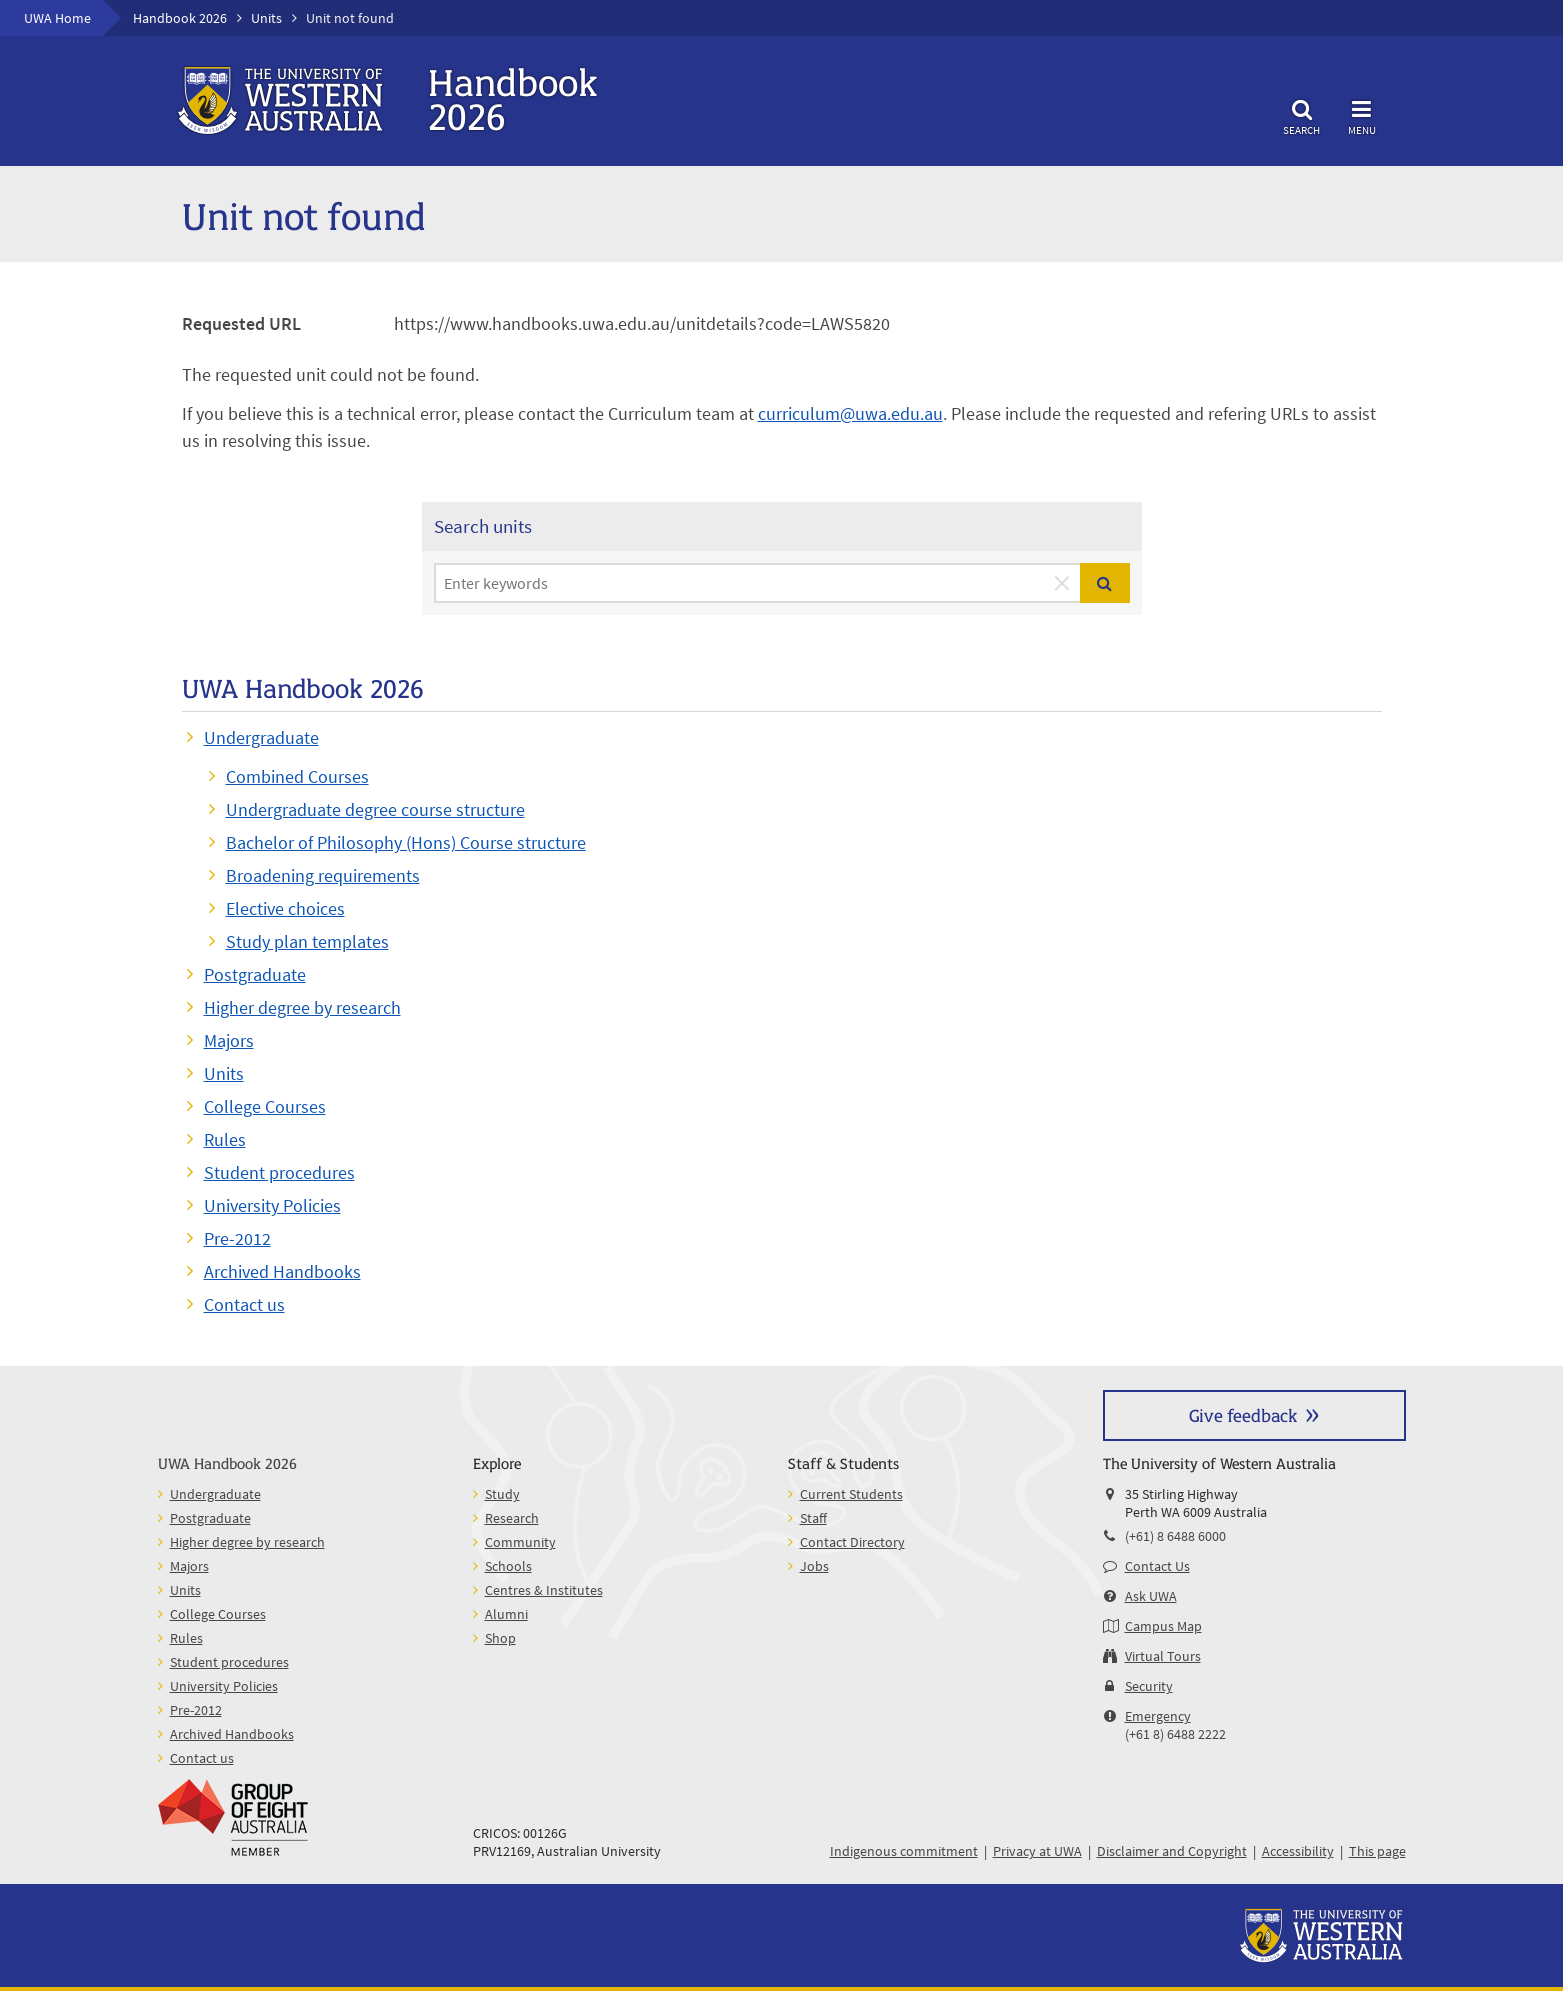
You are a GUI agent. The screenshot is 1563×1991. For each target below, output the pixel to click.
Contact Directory (852, 1542)
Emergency (1158, 1716)
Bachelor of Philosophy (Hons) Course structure (406, 842)
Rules (225, 1139)
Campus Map (1163, 1626)
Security (1149, 1686)
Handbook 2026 (180, 18)
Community (520, 1542)
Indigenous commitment (904, 1851)
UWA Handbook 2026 (227, 1462)
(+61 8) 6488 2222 (1175, 1734)
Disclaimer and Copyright (1172, 1851)
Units (266, 18)
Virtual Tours (1163, 1656)
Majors (229, 1040)
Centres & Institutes (544, 1590)
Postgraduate (255, 974)
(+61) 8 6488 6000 (1175, 1536)
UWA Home (57, 18)
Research (512, 1518)
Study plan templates (307, 941)
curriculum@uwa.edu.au (850, 413)
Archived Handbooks (282, 1271)
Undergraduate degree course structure (375, 809)
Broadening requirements (323, 875)
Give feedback (1243, 1414)
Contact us (244, 1304)
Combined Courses (297, 776)
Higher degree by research (302, 1007)
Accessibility (1298, 1851)
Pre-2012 (237, 1238)
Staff (813, 1518)
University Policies (272, 1205)
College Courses (265, 1106)
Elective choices (285, 908)
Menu (1362, 114)
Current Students (851, 1494)
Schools (508, 1566)
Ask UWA (1151, 1596)
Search (1302, 114)
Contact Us (1157, 1566)
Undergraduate (261, 737)
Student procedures (279, 1172)
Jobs (814, 1566)
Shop (500, 1638)
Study (502, 1494)
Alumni (506, 1614)
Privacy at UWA (1037, 1851)
